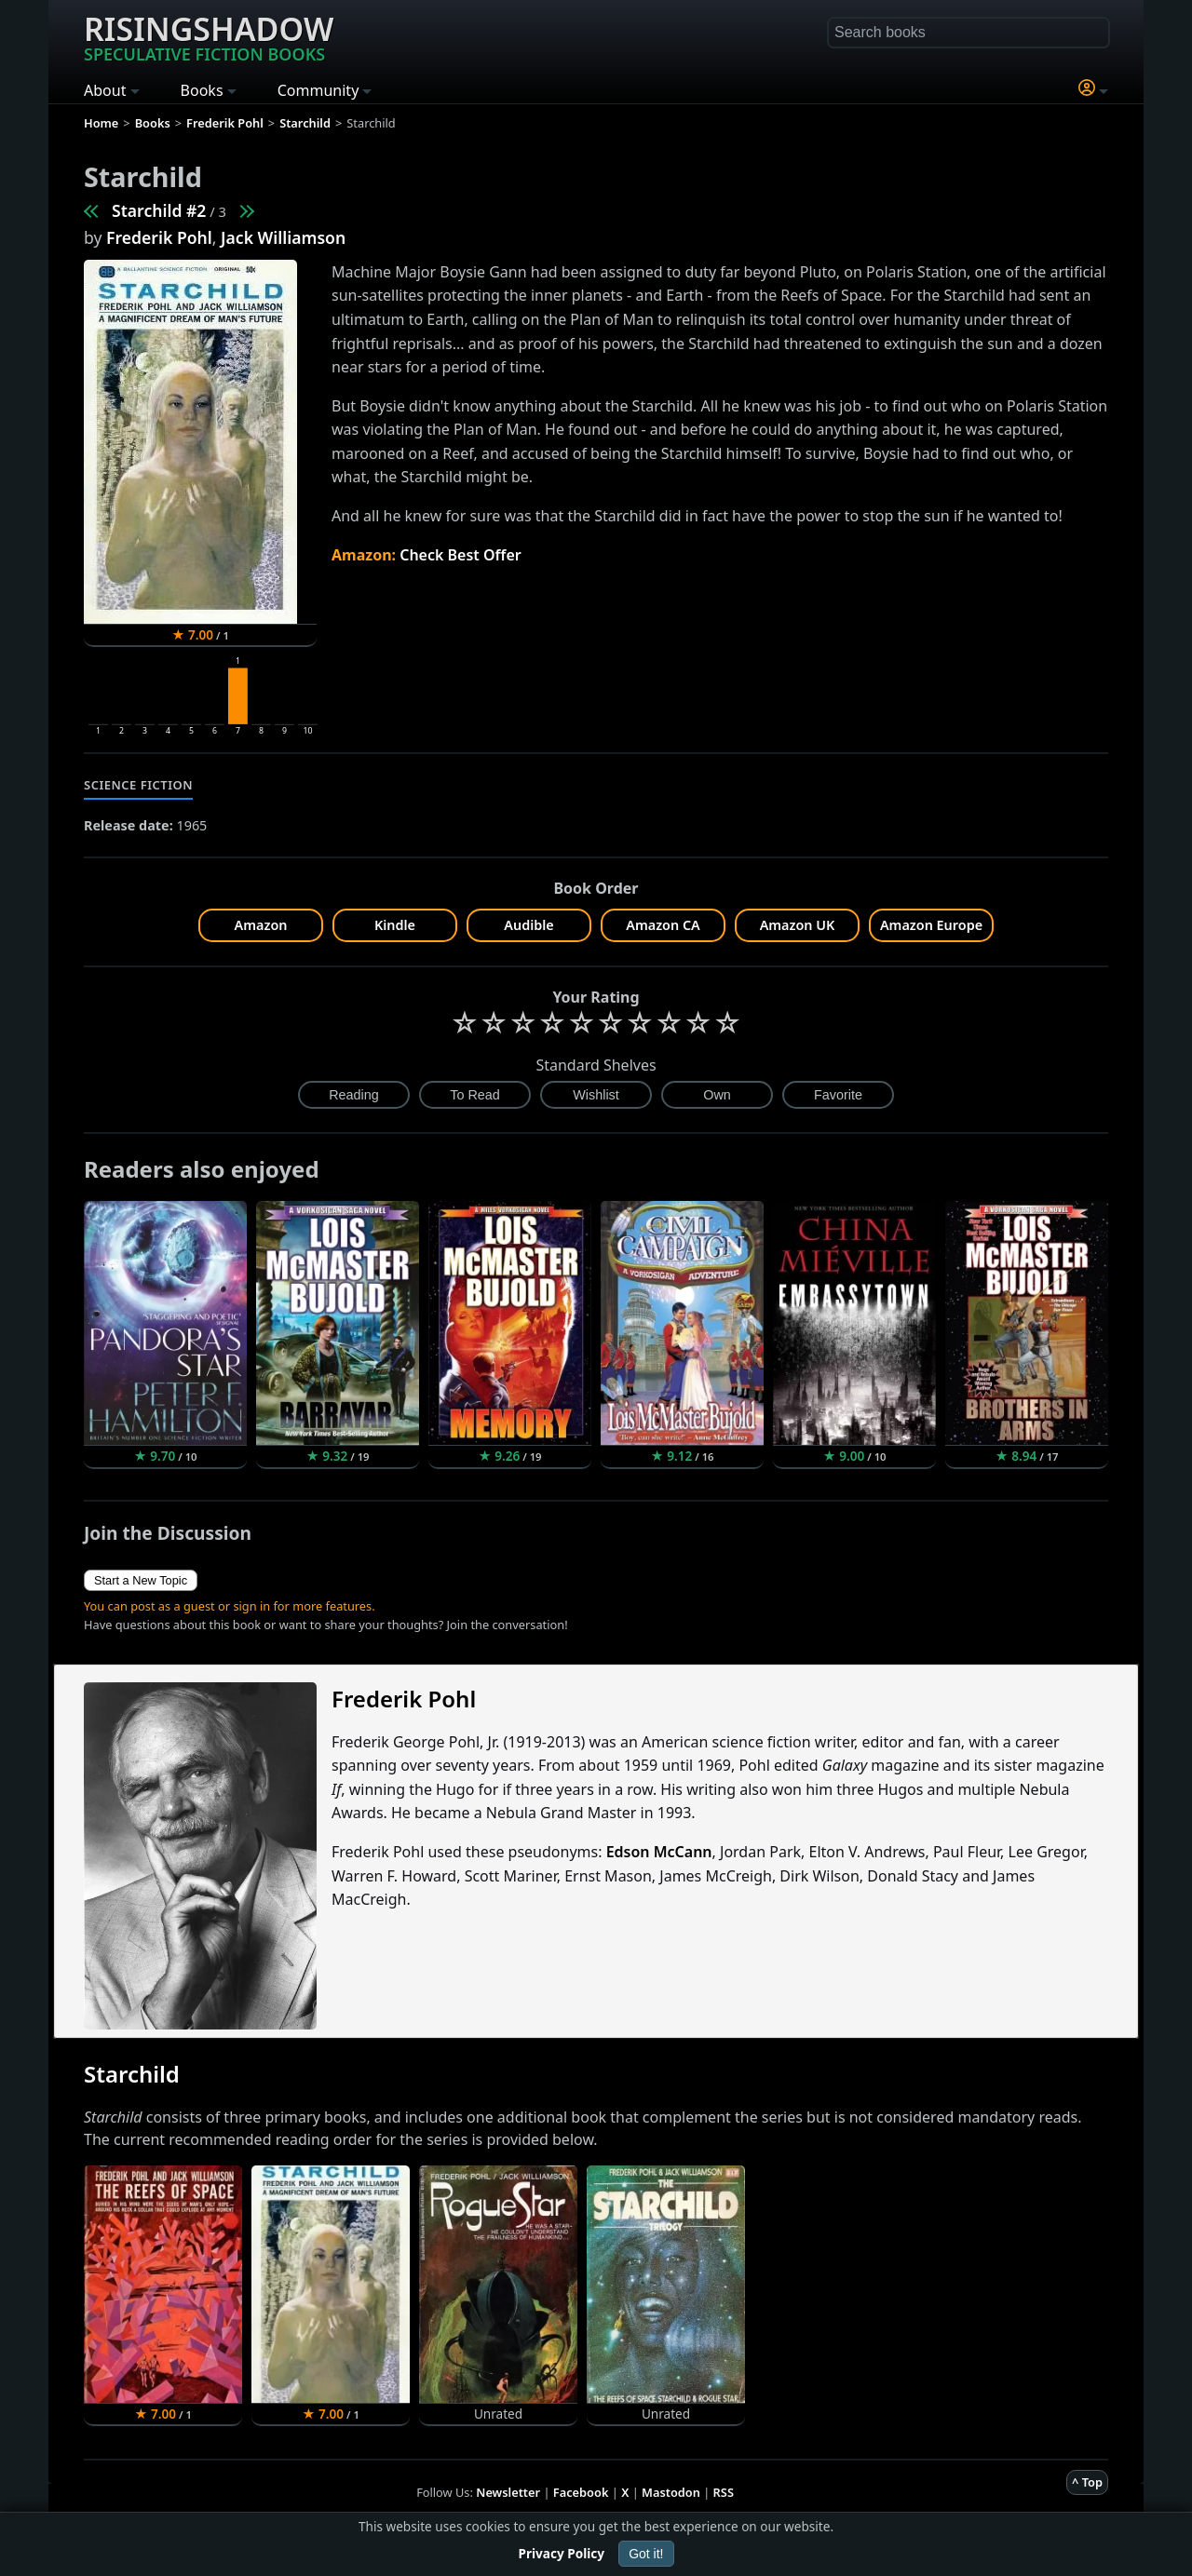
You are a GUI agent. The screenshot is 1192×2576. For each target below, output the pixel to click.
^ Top (1087, 2482)
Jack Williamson (283, 237)
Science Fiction (138, 784)
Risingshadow (208, 36)
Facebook (581, 2492)
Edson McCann (659, 1851)
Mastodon (671, 2492)
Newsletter (508, 2492)
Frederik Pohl (159, 237)
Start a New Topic (140, 1580)
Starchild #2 (159, 210)
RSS (723, 2492)
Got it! (646, 2553)
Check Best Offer (461, 555)
